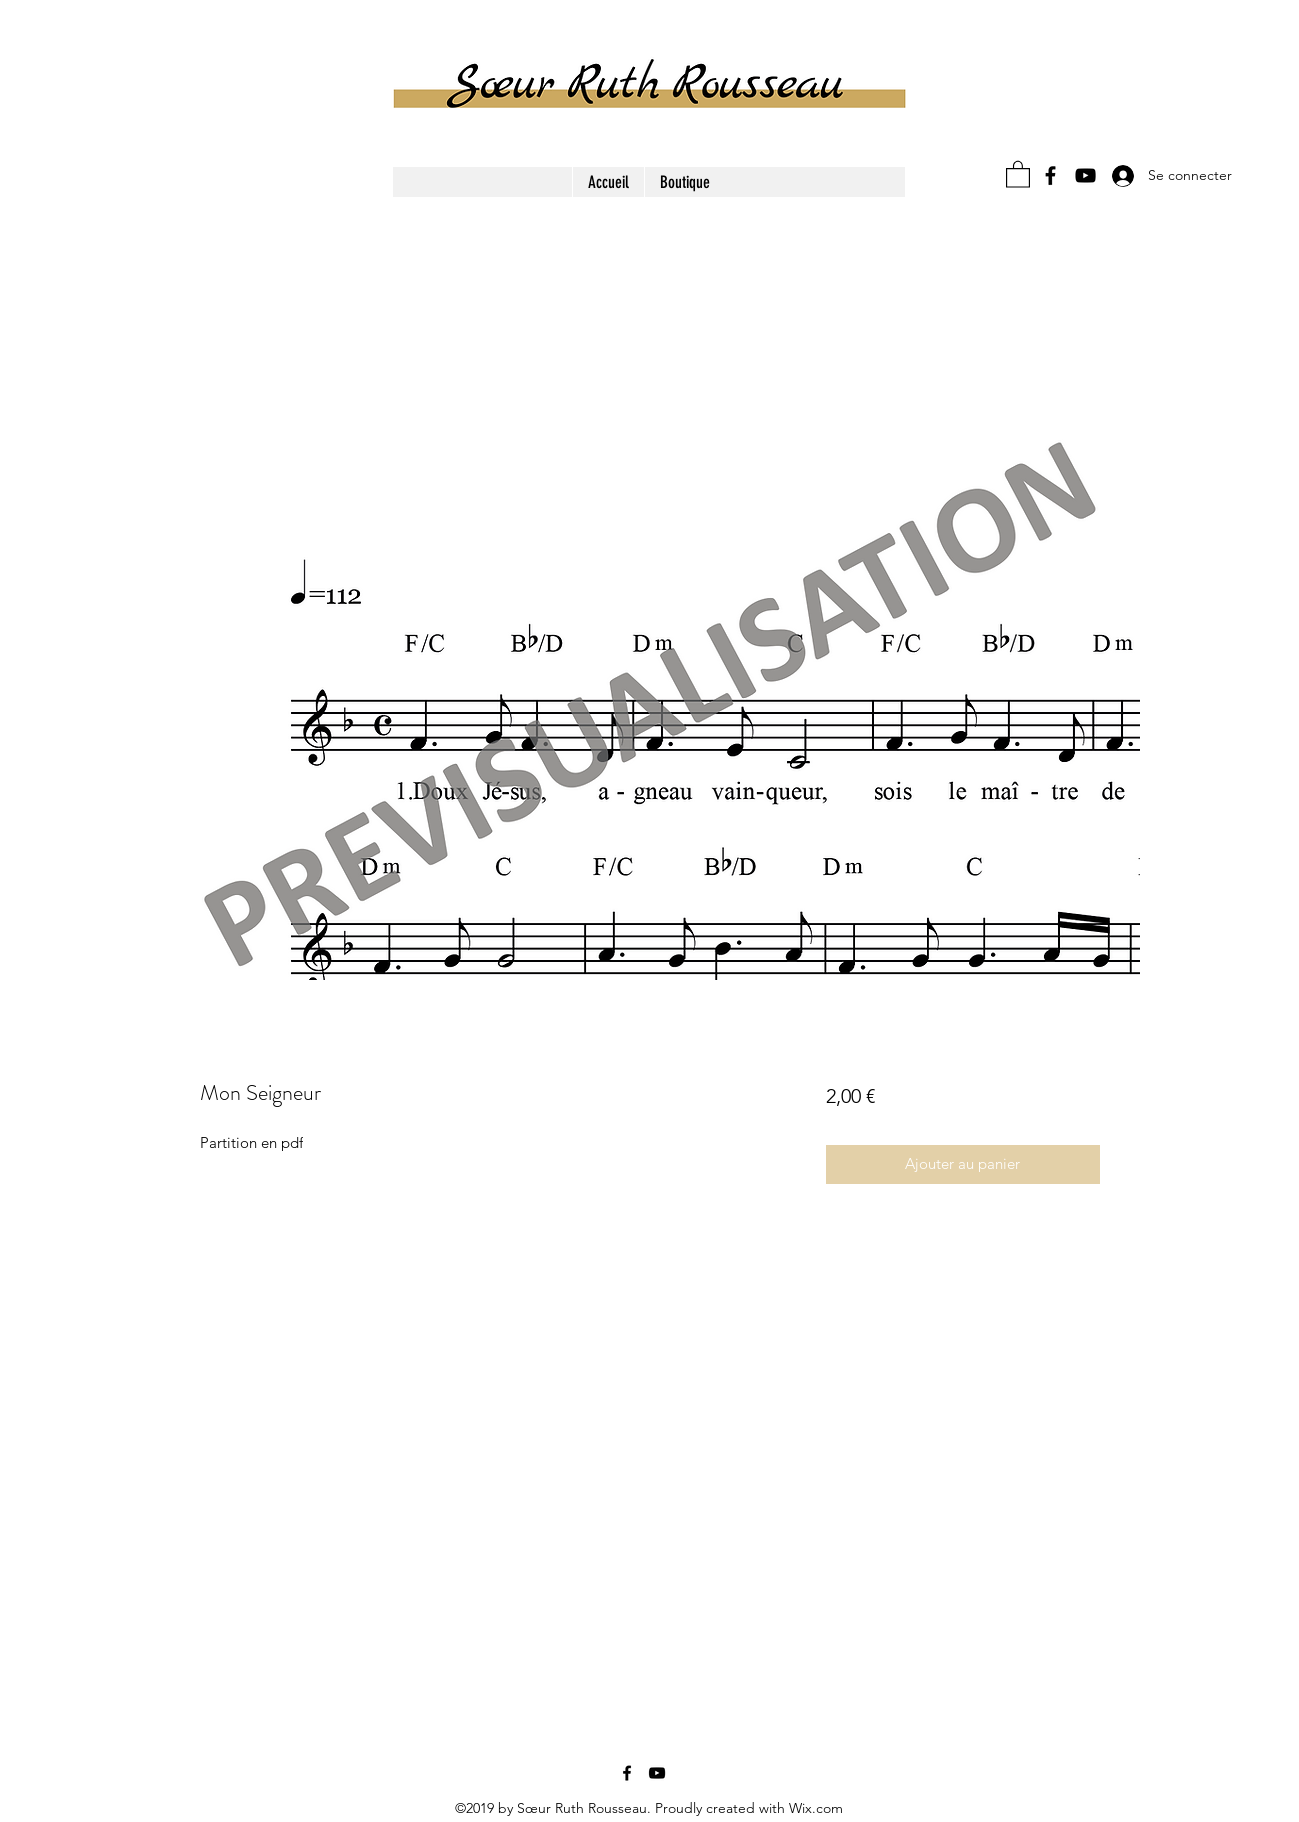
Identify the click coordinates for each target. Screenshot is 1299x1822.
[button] (1018, 173)
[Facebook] (1050, 175)
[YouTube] (1085, 175)
